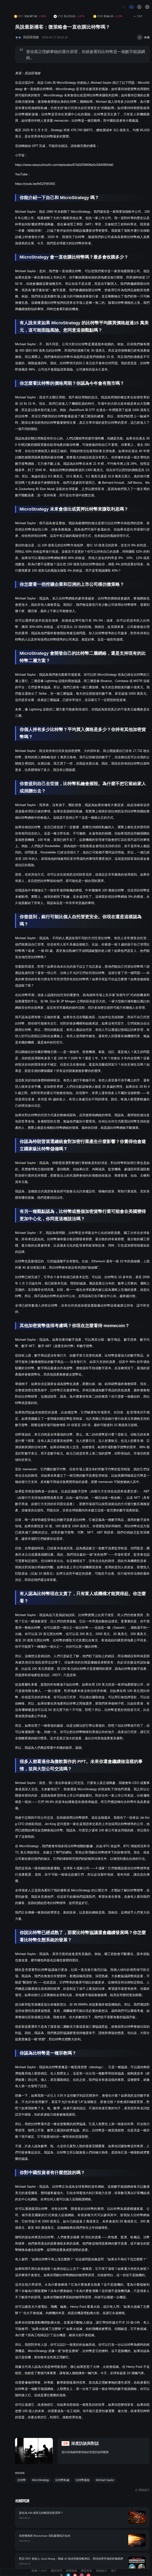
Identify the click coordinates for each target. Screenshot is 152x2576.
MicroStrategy (40, 2480)
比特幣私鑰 (62, 2480)
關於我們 (56, 2570)
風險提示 (101, 2570)
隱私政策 (86, 2570)
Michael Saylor (105, 2480)
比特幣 (21, 2480)
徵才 (114, 2570)
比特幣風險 (82, 2480)
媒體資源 (71, 2570)
